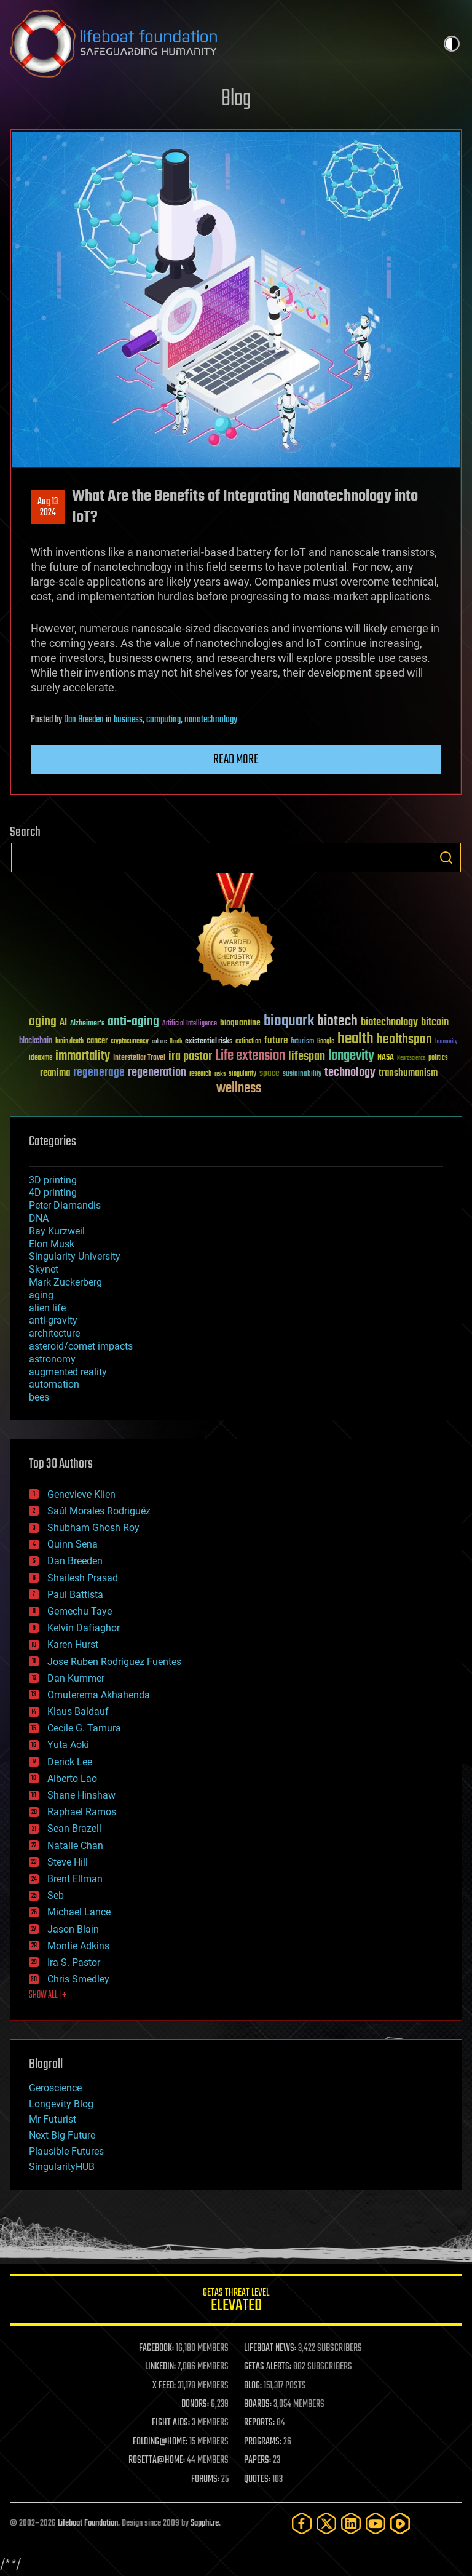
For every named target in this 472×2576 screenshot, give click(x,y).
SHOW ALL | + (47, 1995)
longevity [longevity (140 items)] (351, 1056)
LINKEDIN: (160, 2367)
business (128, 720)
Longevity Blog (61, 2104)
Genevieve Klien (81, 1494)
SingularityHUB (62, 2167)
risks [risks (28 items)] (220, 1074)
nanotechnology (210, 720)
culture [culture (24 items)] (159, 1041)
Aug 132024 (47, 507)
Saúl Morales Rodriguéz (99, 1511)
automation (54, 1384)
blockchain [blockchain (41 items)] (35, 1041)
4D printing (53, 1192)
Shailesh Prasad (82, 1578)
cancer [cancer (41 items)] (97, 1041)
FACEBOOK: (156, 2348)
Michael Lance (79, 1912)
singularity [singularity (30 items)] (242, 1074)
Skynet (43, 1269)
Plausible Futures (66, 2151)
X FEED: (164, 2386)
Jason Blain (73, 1929)
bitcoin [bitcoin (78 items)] (435, 1022)
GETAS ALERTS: (267, 2367)
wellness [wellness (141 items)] (238, 1089)
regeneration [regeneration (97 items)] (157, 1072)
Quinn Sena (72, 1544)
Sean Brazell (74, 1828)
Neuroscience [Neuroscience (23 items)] (411, 1058)
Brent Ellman (75, 1879)
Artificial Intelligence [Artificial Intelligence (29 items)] (189, 1024)
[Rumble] (400, 2523)
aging (41, 1295)
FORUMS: (205, 2479)
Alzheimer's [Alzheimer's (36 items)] (87, 1023)
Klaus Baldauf (78, 1711)
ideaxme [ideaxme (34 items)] (40, 1058)
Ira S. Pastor (73, 1962)
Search (446, 857)
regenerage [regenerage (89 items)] (99, 1072)
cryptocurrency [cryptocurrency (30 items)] (130, 1042)
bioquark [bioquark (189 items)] (289, 1021)
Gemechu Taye (79, 1611)
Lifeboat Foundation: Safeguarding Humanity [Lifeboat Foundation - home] (205, 44)
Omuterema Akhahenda (98, 1695)
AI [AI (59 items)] (63, 1023)
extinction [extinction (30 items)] (248, 1042)
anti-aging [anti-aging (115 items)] (133, 1022)
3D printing (53, 1180)
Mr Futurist (52, 2119)
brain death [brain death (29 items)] (69, 1042)
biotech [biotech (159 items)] (337, 1021)
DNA (39, 1218)
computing (163, 720)
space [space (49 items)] (269, 1073)
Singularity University (74, 1256)
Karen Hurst (72, 1644)
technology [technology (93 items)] (350, 1073)
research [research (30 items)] (200, 1074)
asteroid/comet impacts (81, 1346)
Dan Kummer (75, 1678)
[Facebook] (302, 2523)
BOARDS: (258, 2404)
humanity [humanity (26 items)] (446, 1042)
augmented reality (68, 1372)
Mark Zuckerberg (65, 1282)
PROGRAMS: (262, 2442)
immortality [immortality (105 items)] (82, 1056)
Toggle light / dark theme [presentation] (452, 44)
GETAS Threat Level (236, 2302)
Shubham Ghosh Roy (93, 1527)
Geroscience (55, 2088)
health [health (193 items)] (355, 1039)
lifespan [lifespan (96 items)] (306, 1056)
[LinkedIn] (351, 2523)
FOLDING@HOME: (160, 2442)
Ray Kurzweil (57, 1231)
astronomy (52, 1359)
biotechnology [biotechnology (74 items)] (389, 1022)
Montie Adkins (78, 1946)
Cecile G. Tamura (84, 1728)
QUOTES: (257, 2479)
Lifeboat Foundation (88, 2523)
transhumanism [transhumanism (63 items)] (408, 1073)
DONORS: (195, 2404)
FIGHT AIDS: (171, 2423)
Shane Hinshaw (81, 1795)
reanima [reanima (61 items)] (55, 1073)
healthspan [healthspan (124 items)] (404, 1039)
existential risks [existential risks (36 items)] (208, 1041)
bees (39, 1397)
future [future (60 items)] (276, 1040)
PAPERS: (257, 2460)
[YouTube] (375, 2523)
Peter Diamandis (65, 1205)
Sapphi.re (205, 2523)
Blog (236, 99)
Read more (236, 759)
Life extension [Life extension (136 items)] (250, 1056)
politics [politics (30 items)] (438, 1058)
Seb (55, 1895)
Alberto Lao (72, 1778)
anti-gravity (53, 1320)
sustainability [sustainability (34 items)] (302, 1074)
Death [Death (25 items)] (176, 1041)
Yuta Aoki (68, 1745)
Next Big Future (62, 2135)
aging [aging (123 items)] (43, 1022)
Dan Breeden (84, 720)
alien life (47, 1308)
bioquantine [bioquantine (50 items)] (240, 1022)
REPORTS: (259, 2423)
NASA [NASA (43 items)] (385, 1058)
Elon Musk (51, 1244)
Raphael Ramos (81, 1812)
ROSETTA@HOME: (156, 2460)
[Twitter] (326, 2523)
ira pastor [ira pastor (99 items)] (190, 1056)
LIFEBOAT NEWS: (270, 2348)
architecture (54, 1333)
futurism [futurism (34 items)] (302, 1042)
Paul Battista (75, 1594)
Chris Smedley (78, 1979)
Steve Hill (67, 1862)
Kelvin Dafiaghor (83, 1628)
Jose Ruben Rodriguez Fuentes (114, 1662)
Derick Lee (69, 1762)
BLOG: (253, 2386)
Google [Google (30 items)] (325, 1042)
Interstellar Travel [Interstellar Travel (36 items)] (139, 1058)
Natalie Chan (75, 1845)
